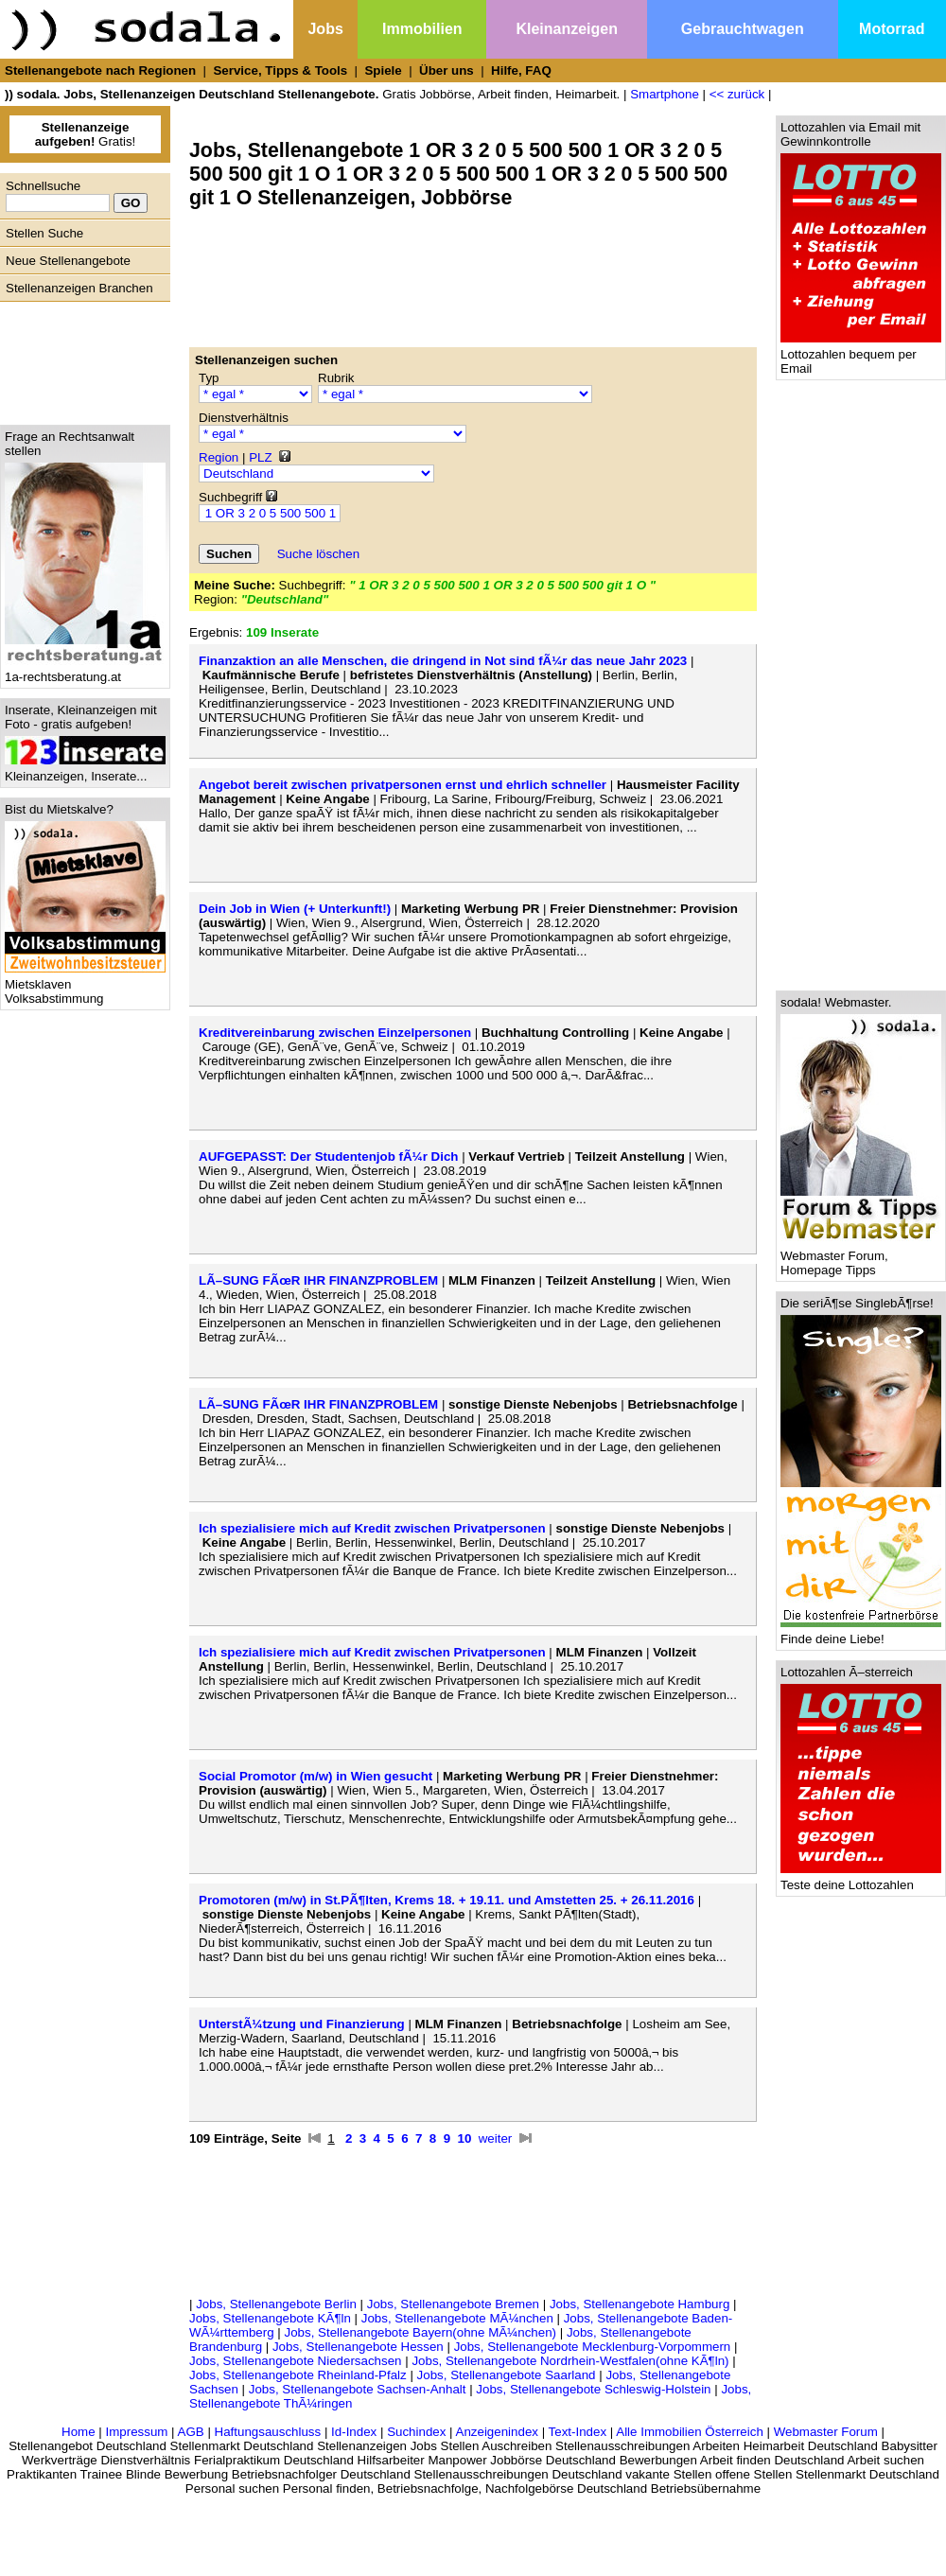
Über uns (446, 70)
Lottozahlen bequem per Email (860, 356)
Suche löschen (318, 554)
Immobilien (422, 29)
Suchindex (416, 2432)
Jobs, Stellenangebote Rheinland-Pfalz (298, 2375)
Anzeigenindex (497, 2432)
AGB (191, 2432)
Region (218, 457)
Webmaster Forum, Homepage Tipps (860, 1257)
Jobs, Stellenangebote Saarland (506, 2375)
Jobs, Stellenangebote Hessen (358, 2346)
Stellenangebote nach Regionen (100, 70)
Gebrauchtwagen (742, 29)
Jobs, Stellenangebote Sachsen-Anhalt (357, 2389)
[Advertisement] (80, 358)
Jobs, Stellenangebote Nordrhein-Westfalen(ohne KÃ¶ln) (570, 2361)
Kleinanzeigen (567, 29)
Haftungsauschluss (268, 2432)
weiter (496, 2138)
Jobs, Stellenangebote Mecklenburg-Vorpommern (592, 2346)
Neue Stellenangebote (68, 261)
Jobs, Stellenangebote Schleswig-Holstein (593, 2389)
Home (78, 2432)
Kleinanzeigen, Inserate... (85, 770)
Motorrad (891, 29)
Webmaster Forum (826, 2432)
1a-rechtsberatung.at (85, 671)
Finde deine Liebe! (860, 1633)
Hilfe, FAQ (521, 70)
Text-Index (578, 2432)
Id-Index (354, 2432)
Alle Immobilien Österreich (689, 2432)
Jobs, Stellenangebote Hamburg (639, 2304)
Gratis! (85, 134)
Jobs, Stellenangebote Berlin (276, 2304)
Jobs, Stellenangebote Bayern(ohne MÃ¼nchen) (421, 2332)
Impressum (136, 2432)
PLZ (260, 457)
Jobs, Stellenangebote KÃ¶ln (270, 2318)
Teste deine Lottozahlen (860, 1879)
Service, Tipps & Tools (280, 70)
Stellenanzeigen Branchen (79, 288)
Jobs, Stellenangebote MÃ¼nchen (457, 2318)
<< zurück (737, 94)
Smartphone (664, 94)
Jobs (324, 29)
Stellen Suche (44, 233)
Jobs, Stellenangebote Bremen (453, 2304)
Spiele (382, 70)
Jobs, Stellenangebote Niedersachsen (295, 2361)
